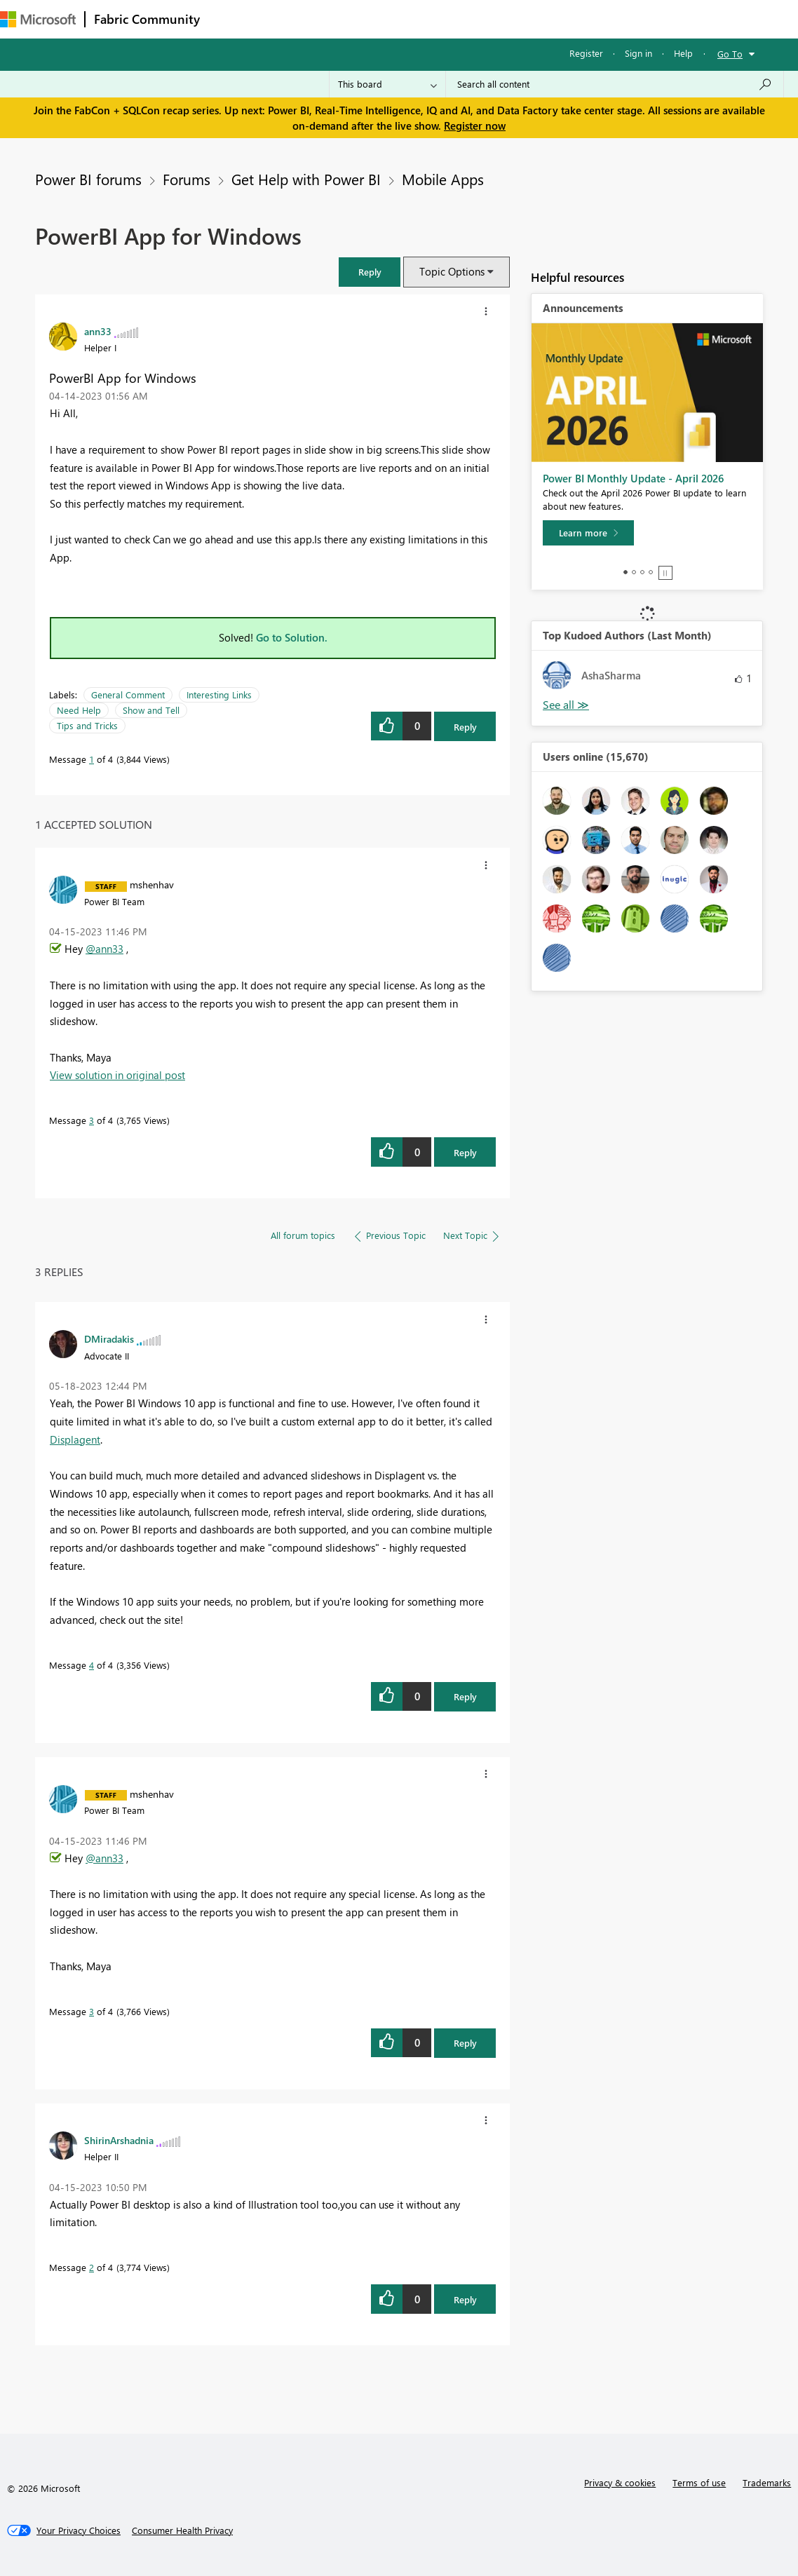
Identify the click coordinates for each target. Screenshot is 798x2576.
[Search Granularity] (387, 84)
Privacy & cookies (620, 2482)
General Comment (128, 694)
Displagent (75, 1439)
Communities (413, 19)
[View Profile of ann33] (97, 331)
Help (683, 53)
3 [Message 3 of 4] (91, 1120)
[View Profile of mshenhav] (152, 884)
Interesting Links (219, 694)
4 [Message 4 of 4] (91, 1665)
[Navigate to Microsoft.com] (38, 19)
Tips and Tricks (87, 725)
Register (586, 53)
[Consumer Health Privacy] (182, 2530)
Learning (530, 19)
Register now (475, 125)
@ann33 (104, 949)
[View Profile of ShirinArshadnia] (119, 2140)
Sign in (638, 53)
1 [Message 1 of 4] (91, 759)
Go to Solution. (291, 637)
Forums (232, 19)
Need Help (79, 709)
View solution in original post (117, 1075)
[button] (369, 271)
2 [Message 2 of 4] (91, 2267)
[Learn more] (588, 532)
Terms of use (699, 2482)
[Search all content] (614, 84)
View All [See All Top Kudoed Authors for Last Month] (566, 705)
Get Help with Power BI (306, 179)
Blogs (476, 19)
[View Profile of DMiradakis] (109, 1338)
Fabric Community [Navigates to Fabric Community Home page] (147, 19)
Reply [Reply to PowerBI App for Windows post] (465, 727)
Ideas (351, 19)
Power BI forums (88, 179)
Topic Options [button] (452, 271)
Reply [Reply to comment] (465, 1152)
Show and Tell (151, 709)
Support (589, 19)
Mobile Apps (443, 179)
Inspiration (293, 19)
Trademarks (767, 2482)
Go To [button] (730, 54)
